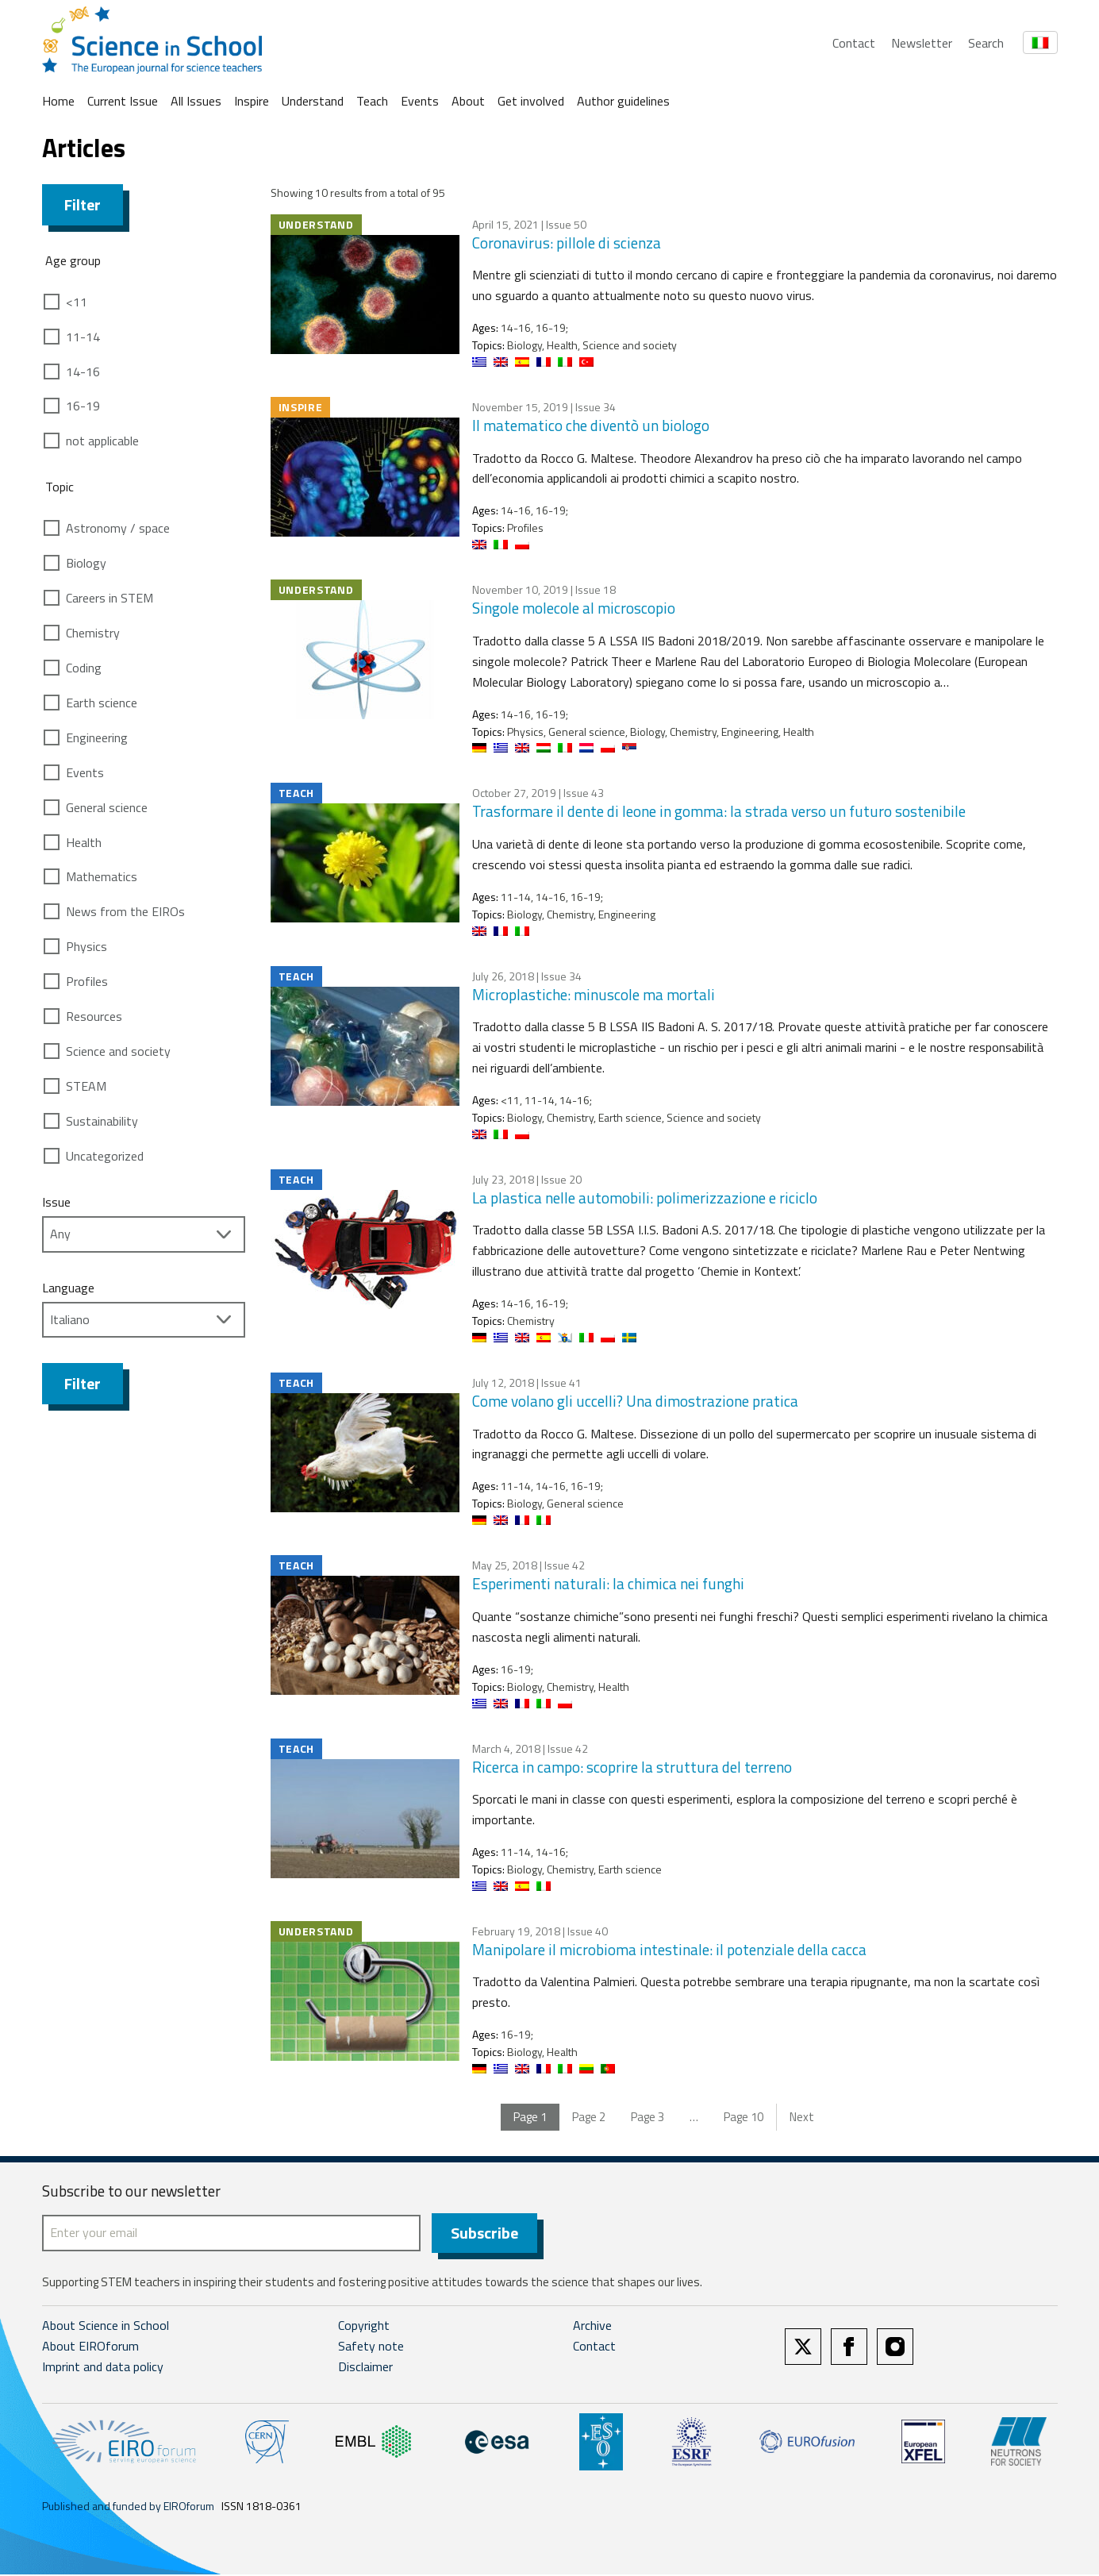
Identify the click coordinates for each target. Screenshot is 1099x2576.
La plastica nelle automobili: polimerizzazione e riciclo (644, 1197)
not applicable (102, 440)
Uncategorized (105, 1155)
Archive (592, 2326)
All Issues (196, 100)
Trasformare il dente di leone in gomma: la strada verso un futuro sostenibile (719, 810)
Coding (84, 667)
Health (84, 842)
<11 (76, 301)
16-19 (83, 405)
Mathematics (101, 876)
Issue (56, 1201)
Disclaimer (365, 2368)
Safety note (371, 2347)
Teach (372, 100)
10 (743, 2117)
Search (986, 42)
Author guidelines (623, 100)
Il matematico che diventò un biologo (590, 425)
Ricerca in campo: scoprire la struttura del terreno (632, 1766)
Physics (86, 946)
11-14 (83, 336)
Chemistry (93, 632)
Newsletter (921, 42)
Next (802, 2117)
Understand (313, 100)
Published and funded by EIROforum (128, 2507)
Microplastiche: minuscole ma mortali (593, 994)
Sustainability (102, 1120)
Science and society (118, 1051)
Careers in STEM (109, 597)
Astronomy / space (118, 527)
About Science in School (105, 2326)
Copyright (364, 2326)
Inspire (251, 100)
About (468, 100)
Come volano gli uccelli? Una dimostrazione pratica (635, 1400)
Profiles (87, 981)
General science (107, 807)
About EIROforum (90, 2347)
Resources (94, 1016)
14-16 (83, 371)
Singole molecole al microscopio (573, 607)
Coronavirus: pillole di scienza (566, 242)
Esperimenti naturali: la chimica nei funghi (608, 1583)
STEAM (86, 1085)
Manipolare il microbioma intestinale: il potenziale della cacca (669, 1949)
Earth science (101, 702)
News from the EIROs (125, 911)
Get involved (531, 100)
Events (420, 100)
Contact (853, 42)
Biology (86, 562)
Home (58, 100)
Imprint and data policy (102, 2368)
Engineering (97, 737)
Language (68, 1287)
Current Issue (122, 100)
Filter (82, 204)
